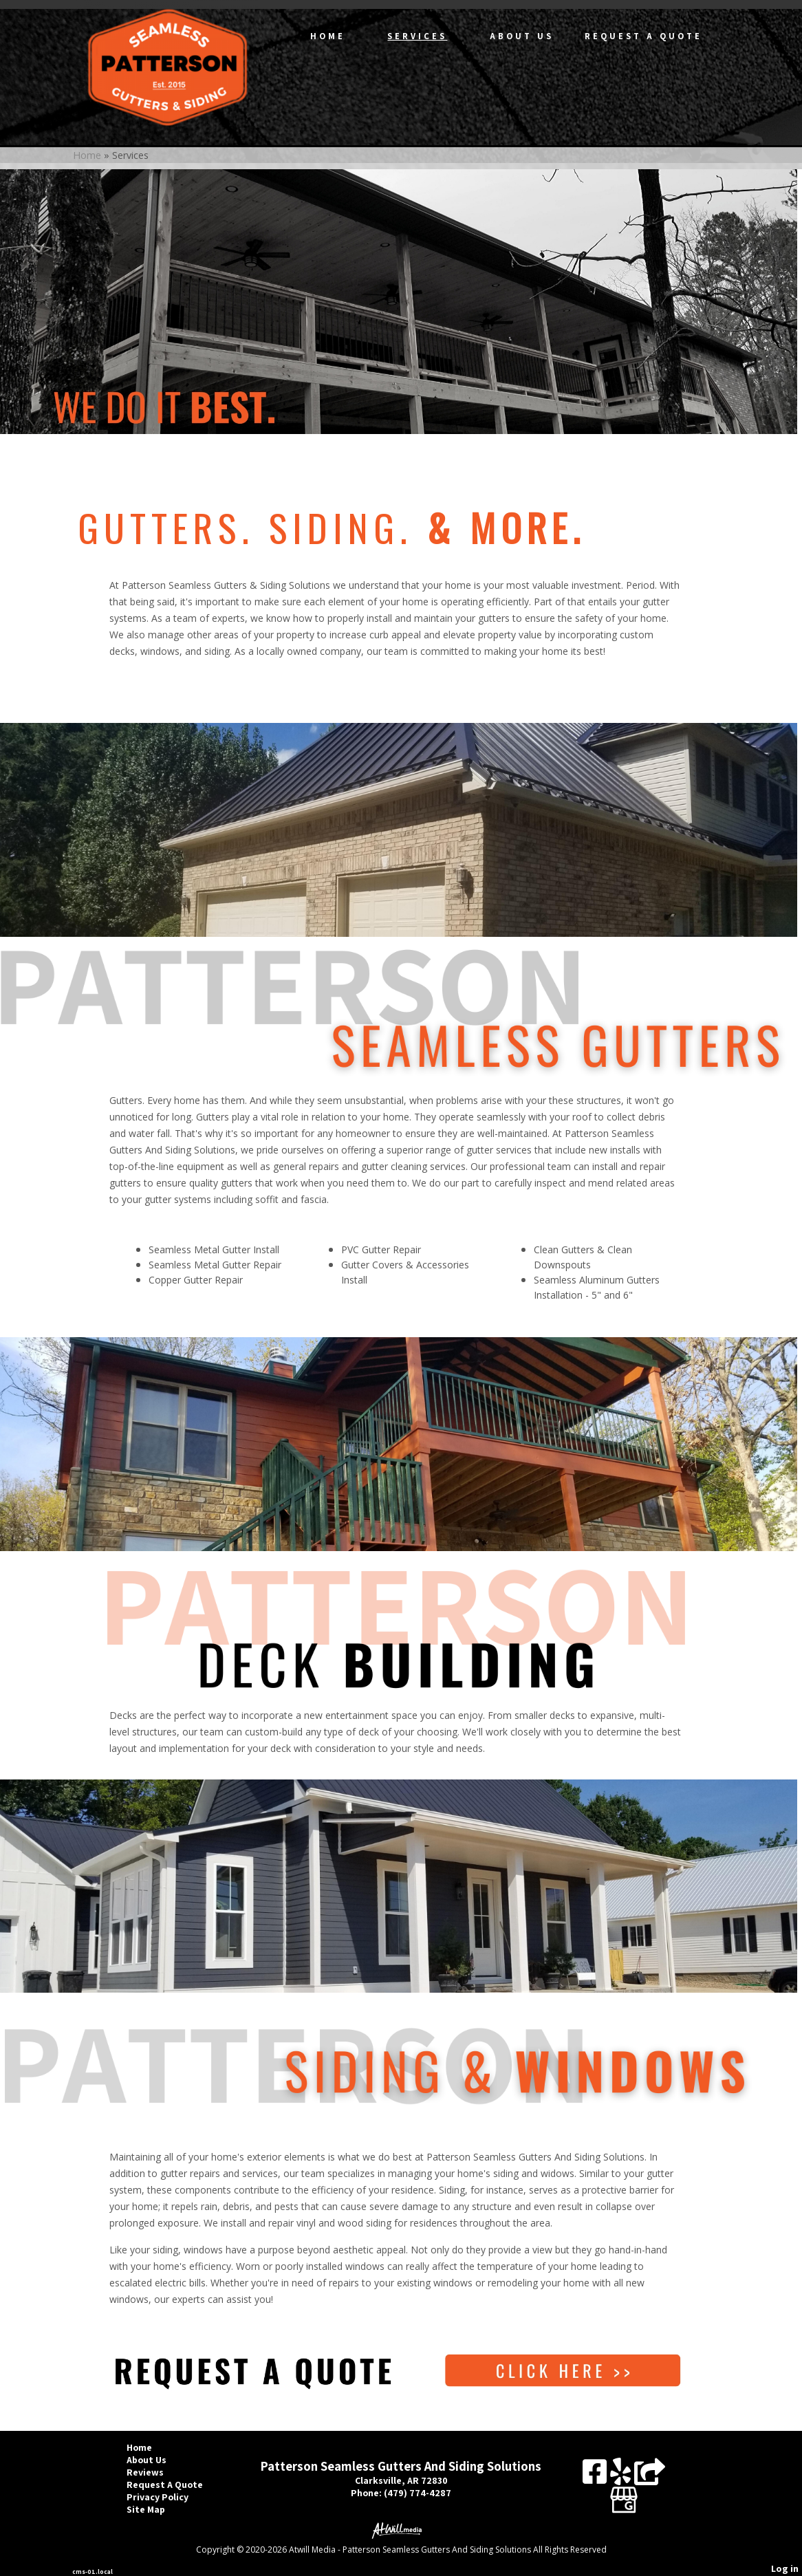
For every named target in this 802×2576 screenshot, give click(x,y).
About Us (522, 36)
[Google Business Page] (624, 2495)
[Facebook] (596, 2476)
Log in (785, 2568)
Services (417, 36)
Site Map (156, 2509)
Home (327, 36)
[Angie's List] (649, 2476)
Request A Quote (643, 36)
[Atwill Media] (401, 2529)
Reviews (155, 2472)
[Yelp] (622, 2476)
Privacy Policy (167, 2497)
